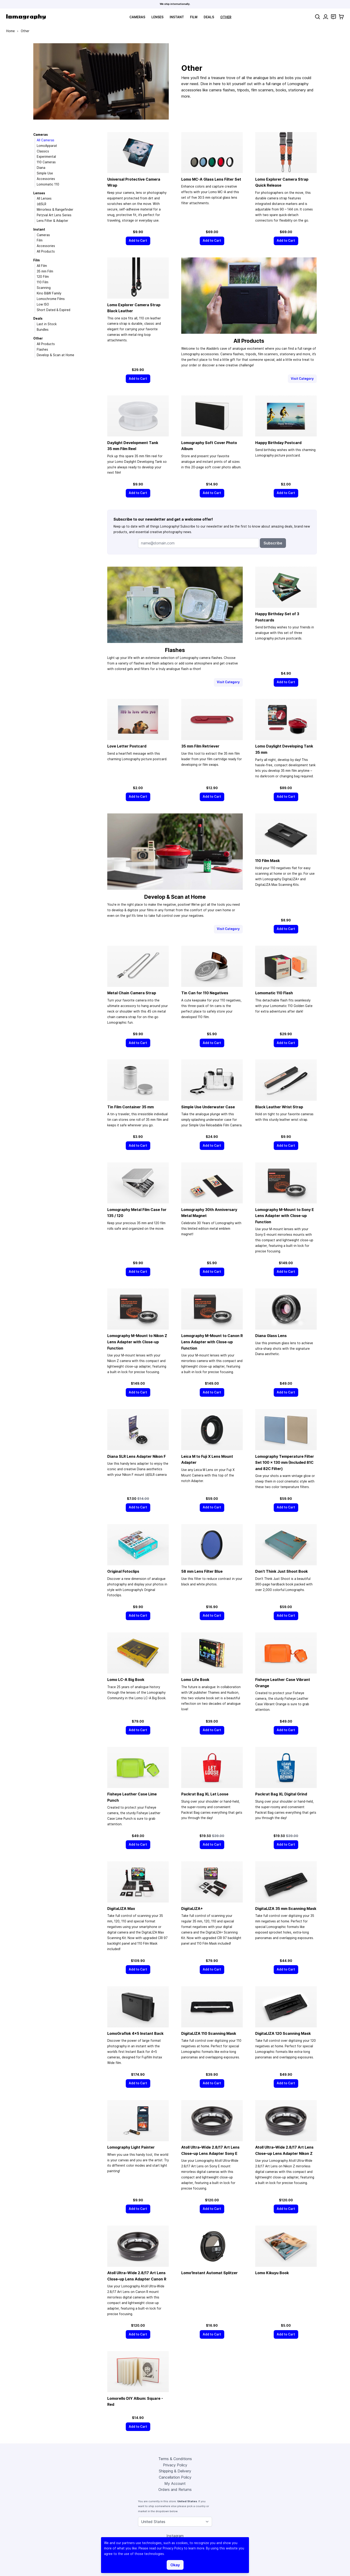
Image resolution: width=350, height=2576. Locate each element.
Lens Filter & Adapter (52, 220)
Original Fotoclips (123, 1571)
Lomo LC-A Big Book (125, 1679)
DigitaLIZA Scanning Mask (285, 1908)
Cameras (137, 17)
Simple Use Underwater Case (208, 1107)
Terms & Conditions (175, 2458)
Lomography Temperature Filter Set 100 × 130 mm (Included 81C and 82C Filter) (284, 1462)
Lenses (157, 17)
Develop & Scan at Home (55, 355)
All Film (42, 266)
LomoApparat (47, 146)
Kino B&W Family (49, 293)
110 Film (42, 282)
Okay (175, 2565)
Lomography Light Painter (131, 2147)
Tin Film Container (130, 1107)
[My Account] (325, 16)
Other (225, 17)
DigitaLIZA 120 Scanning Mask (283, 2033)
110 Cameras (46, 162)
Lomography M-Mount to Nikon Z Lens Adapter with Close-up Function (137, 1341)
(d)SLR (41, 204)
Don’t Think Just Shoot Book (281, 1571)
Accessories (46, 179)
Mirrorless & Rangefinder (55, 209)
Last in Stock (47, 324)
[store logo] (26, 16)
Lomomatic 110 (48, 184)
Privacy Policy (175, 2465)
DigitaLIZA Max (121, 1908)
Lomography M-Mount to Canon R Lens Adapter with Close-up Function (212, 1341)
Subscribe (273, 543)
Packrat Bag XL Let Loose (204, 1794)
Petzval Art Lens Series (54, 215)
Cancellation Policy (175, 2477)
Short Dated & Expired (53, 310)
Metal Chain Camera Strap (131, 993)
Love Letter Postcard (126, 746)
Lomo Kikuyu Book (272, 2272)
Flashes (42, 349)
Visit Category (302, 378)
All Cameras (45, 140)
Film (193, 17)
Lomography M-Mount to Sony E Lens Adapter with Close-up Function (284, 1215)
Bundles (43, 329)
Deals (209, 17)
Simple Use (45, 173)
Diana (41, 168)
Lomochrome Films (51, 299)
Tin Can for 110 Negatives (204, 993)
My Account (175, 2483)
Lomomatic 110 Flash (274, 993)
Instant (177, 17)
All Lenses (44, 198)
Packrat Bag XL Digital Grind (281, 1794)
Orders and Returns (175, 2489)
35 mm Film (45, 271)
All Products (46, 251)
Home (10, 31)
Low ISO (43, 304)
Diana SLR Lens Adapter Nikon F (136, 1456)
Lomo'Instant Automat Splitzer (209, 2272)
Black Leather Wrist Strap (279, 1107)
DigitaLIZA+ (192, 1908)
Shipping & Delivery (175, 2471)
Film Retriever (200, 746)
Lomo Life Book (195, 1679)
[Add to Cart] (138, 241)
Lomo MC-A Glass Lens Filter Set (211, 179)
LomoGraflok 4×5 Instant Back (135, 2033)
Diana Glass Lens (271, 1335)
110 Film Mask (267, 860)
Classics (43, 151)
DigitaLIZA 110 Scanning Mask (208, 2033)
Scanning (44, 288)
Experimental (46, 156)
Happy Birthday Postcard (278, 442)
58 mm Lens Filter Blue (202, 1571)
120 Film (43, 276)
